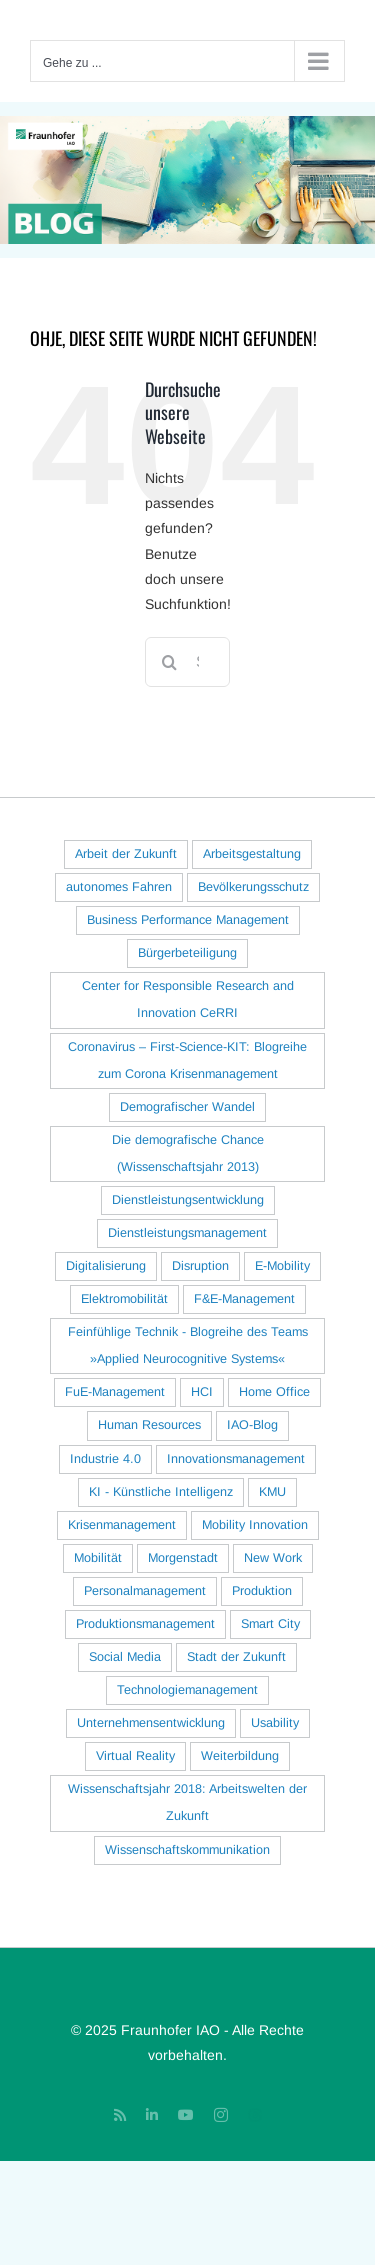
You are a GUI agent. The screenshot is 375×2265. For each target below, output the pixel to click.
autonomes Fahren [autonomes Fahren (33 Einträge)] (119, 887)
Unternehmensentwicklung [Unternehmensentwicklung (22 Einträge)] (151, 1723)
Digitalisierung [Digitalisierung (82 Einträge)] (106, 1266)
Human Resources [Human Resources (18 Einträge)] (149, 1425)
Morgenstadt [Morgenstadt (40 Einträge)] (183, 1558)
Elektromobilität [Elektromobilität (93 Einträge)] (124, 1299)
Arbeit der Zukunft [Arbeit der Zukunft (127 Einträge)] (126, 854)
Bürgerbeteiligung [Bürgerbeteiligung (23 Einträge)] (187, 953)
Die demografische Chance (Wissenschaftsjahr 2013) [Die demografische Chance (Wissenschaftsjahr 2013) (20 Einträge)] (188, 1153)
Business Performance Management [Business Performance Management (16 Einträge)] (188, 920)
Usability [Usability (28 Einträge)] (275, 1723)
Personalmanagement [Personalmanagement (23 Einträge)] (145, 1591)
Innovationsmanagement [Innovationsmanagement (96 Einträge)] (236, 1459)
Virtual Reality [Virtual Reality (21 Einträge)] (135, 1756)
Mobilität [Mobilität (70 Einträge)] (98, 1558)
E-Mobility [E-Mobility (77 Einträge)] (282, 1266)
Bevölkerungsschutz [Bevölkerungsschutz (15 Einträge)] (253, 887)
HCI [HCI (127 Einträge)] (202, 1392)
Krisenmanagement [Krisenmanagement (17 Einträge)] (122, 1525)
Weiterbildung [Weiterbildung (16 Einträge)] (240, 1756)
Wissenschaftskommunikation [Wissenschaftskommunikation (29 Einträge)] (187, 1850)
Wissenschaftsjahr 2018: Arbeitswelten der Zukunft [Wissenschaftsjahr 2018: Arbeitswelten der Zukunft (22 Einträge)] (187, 1802)
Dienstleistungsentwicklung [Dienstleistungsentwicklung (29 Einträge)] (188, 1200)
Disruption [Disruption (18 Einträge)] (200, 1266)
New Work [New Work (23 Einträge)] (273, 1558)
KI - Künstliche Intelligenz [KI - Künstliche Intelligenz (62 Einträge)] (161, 1492)
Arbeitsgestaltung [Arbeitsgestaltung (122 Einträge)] (252, 854)
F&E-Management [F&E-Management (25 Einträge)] (244, 1299)
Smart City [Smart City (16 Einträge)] (270, 1624)
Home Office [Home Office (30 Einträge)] (274, 1392)
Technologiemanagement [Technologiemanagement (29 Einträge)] (187, 1690)
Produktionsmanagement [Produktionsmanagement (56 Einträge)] (145, 1624)
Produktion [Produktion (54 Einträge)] (262, 1591)
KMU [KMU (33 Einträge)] (272, 1492)
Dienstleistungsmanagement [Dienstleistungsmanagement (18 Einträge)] (187, 1233)
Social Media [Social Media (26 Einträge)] (125, 1657)
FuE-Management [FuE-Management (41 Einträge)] (115, 1392)
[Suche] (170, 662)
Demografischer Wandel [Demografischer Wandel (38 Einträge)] (187, 1107)
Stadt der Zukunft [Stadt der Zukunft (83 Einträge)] (236, 1657)
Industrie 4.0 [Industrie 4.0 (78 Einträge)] (105, 1459)
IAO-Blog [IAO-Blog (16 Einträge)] (252, 1425)
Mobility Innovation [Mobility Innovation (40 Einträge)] (255, 1525)
